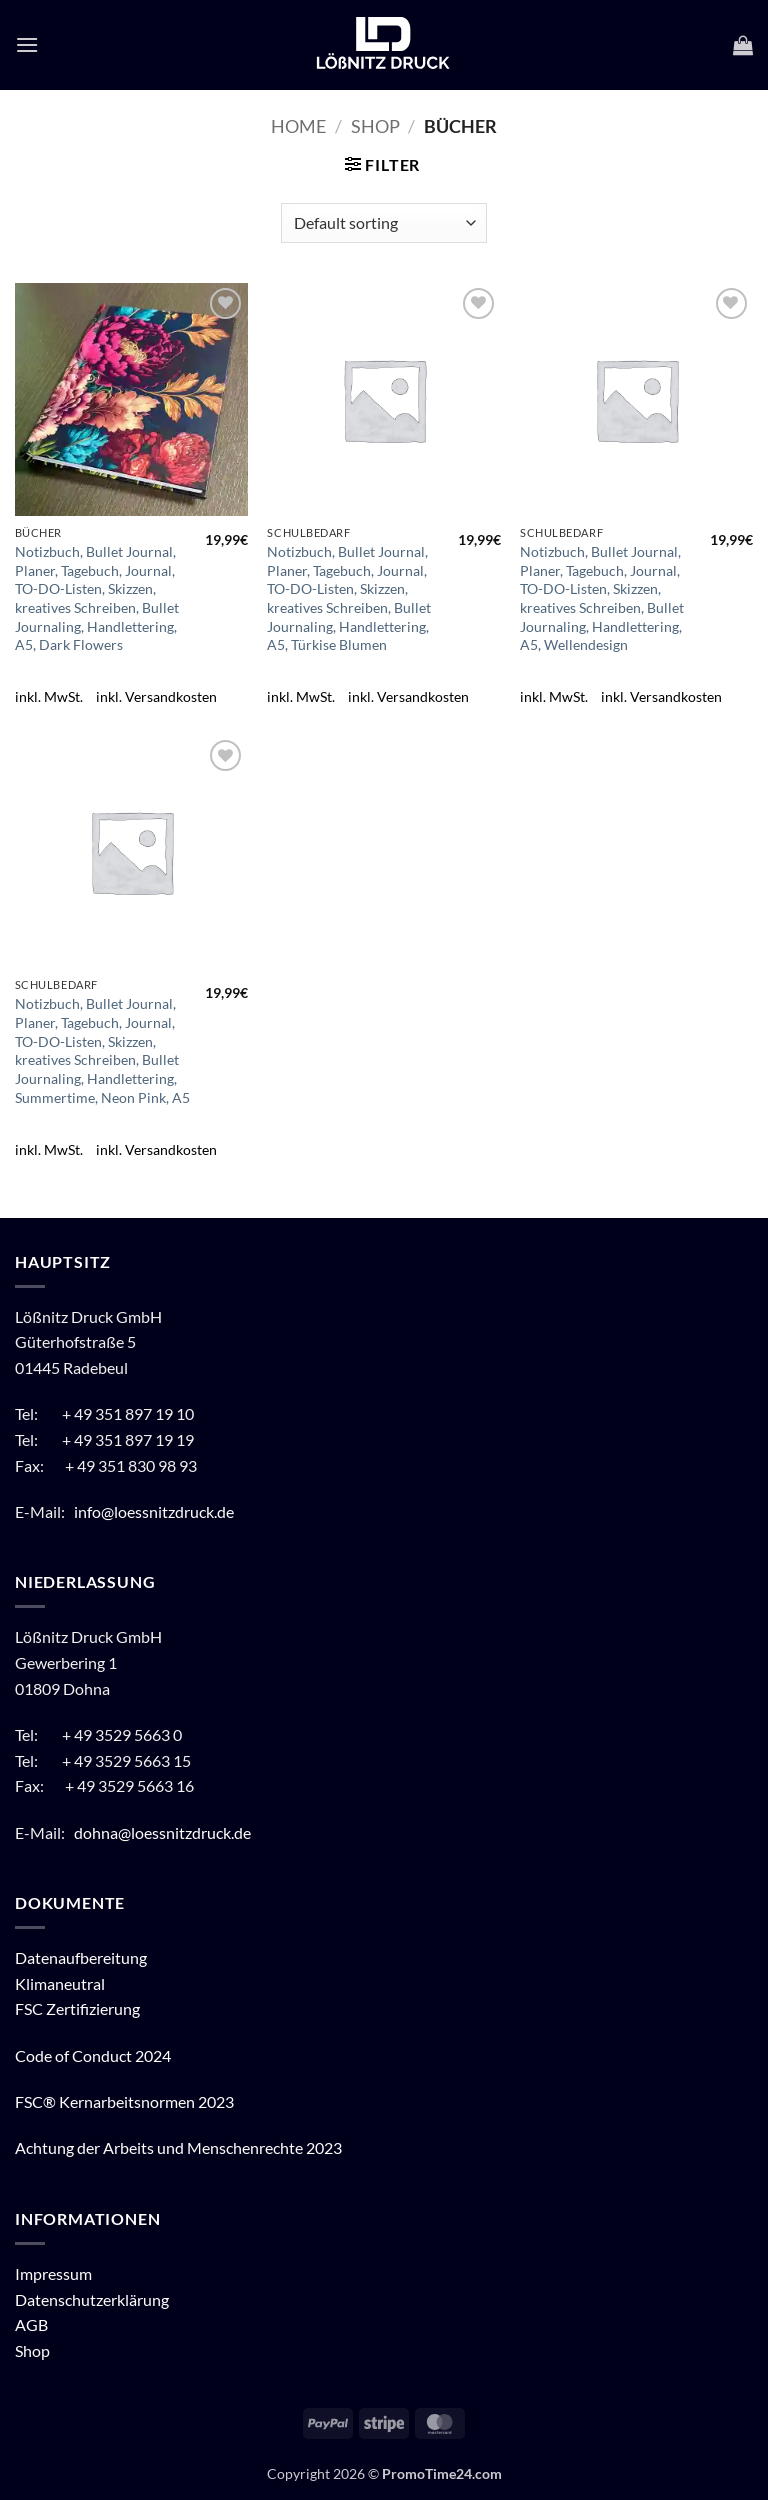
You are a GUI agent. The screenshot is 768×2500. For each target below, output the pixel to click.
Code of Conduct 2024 (93, 2055)
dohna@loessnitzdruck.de (162, 1832)
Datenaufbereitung (81, 1957)
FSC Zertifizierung (77, 2008)
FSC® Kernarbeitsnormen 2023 (124, 2101)
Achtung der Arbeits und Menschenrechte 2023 (178, 2147)
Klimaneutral (60, 1983)
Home (298, 126)
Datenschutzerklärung (92, 2299)
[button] (27, 44)
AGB (31, 2324)
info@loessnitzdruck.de (155, 1511)
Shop (375, 126)
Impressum (53, 2273)
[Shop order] (383, 223)
